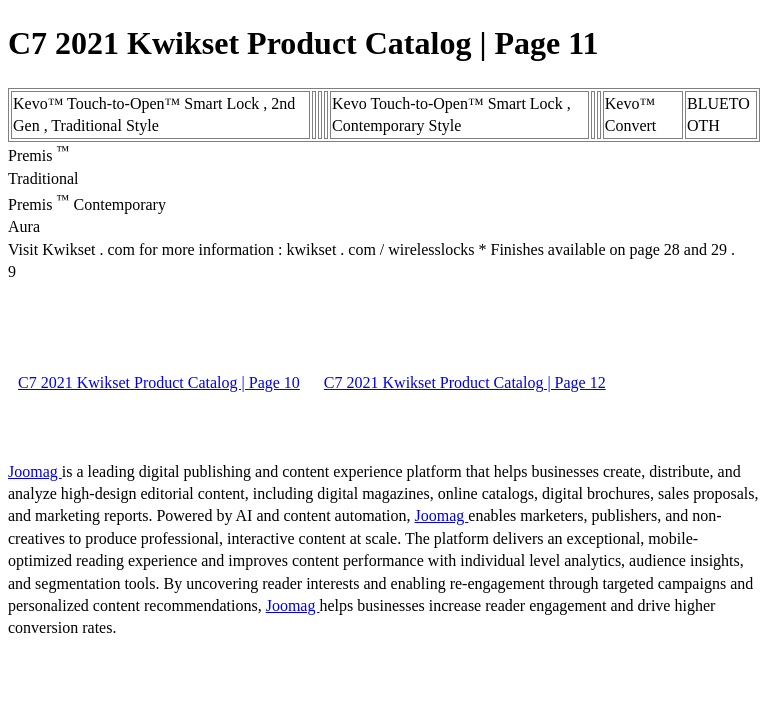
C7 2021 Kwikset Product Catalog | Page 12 (465, 382)
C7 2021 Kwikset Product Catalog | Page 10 (159, 382)
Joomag (35, 471)
